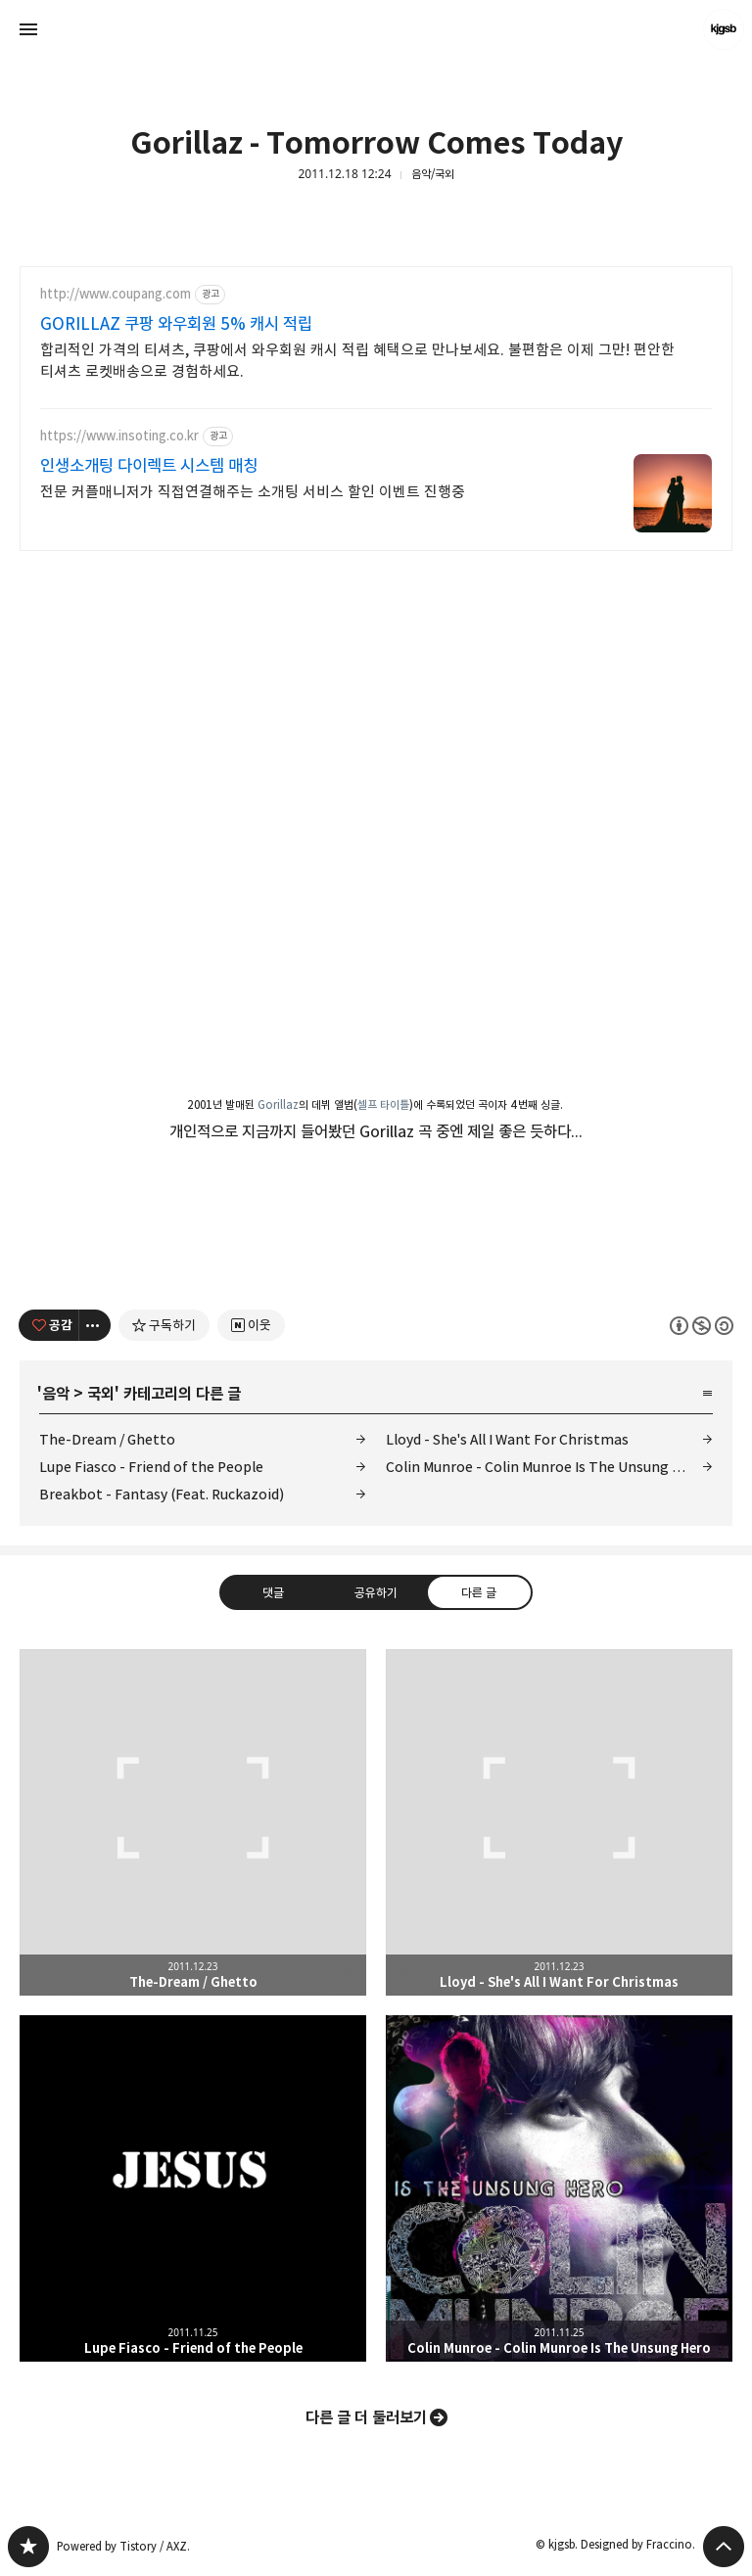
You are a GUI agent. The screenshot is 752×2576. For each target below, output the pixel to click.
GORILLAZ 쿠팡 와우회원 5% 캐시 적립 (176, 324)
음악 (56, 1393)
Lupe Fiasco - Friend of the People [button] (193, 2188)
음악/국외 (432, 174)
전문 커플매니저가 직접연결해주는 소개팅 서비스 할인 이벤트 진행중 (252, 492)
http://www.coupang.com (115, 294)
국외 (101, 1393)
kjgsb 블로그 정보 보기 (723, 29)
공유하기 (376, 1591)
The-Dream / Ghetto (107, 1439)
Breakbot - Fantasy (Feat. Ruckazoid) (161, 1494)
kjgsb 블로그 (28, 2546)
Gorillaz (278, 1104)
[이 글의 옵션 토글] (95, 1325)
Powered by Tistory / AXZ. (123, 2546)
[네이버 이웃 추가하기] (251, 1325)
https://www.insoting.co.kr (119, 436)
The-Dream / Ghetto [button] (193, 1822)
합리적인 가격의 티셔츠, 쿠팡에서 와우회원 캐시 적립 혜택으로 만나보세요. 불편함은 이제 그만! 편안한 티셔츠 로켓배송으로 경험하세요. (357, 361)
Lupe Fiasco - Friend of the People (151, 1466)
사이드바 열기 (28, 29)
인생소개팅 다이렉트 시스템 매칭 (149, 466)
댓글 (273, 1591)
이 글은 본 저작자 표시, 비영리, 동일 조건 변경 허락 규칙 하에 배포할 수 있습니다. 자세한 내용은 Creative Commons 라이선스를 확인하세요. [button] (701, 1325)
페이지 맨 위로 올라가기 (723, 2546)
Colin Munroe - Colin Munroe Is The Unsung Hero (545, 1466)
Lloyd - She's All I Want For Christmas (507, 1439)
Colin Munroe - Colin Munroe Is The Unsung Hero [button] (559, 2188)
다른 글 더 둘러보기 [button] (366, 2417)
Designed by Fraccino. (638, 2544)
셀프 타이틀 (383, 1104)
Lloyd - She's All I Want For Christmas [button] (559, 1822)
